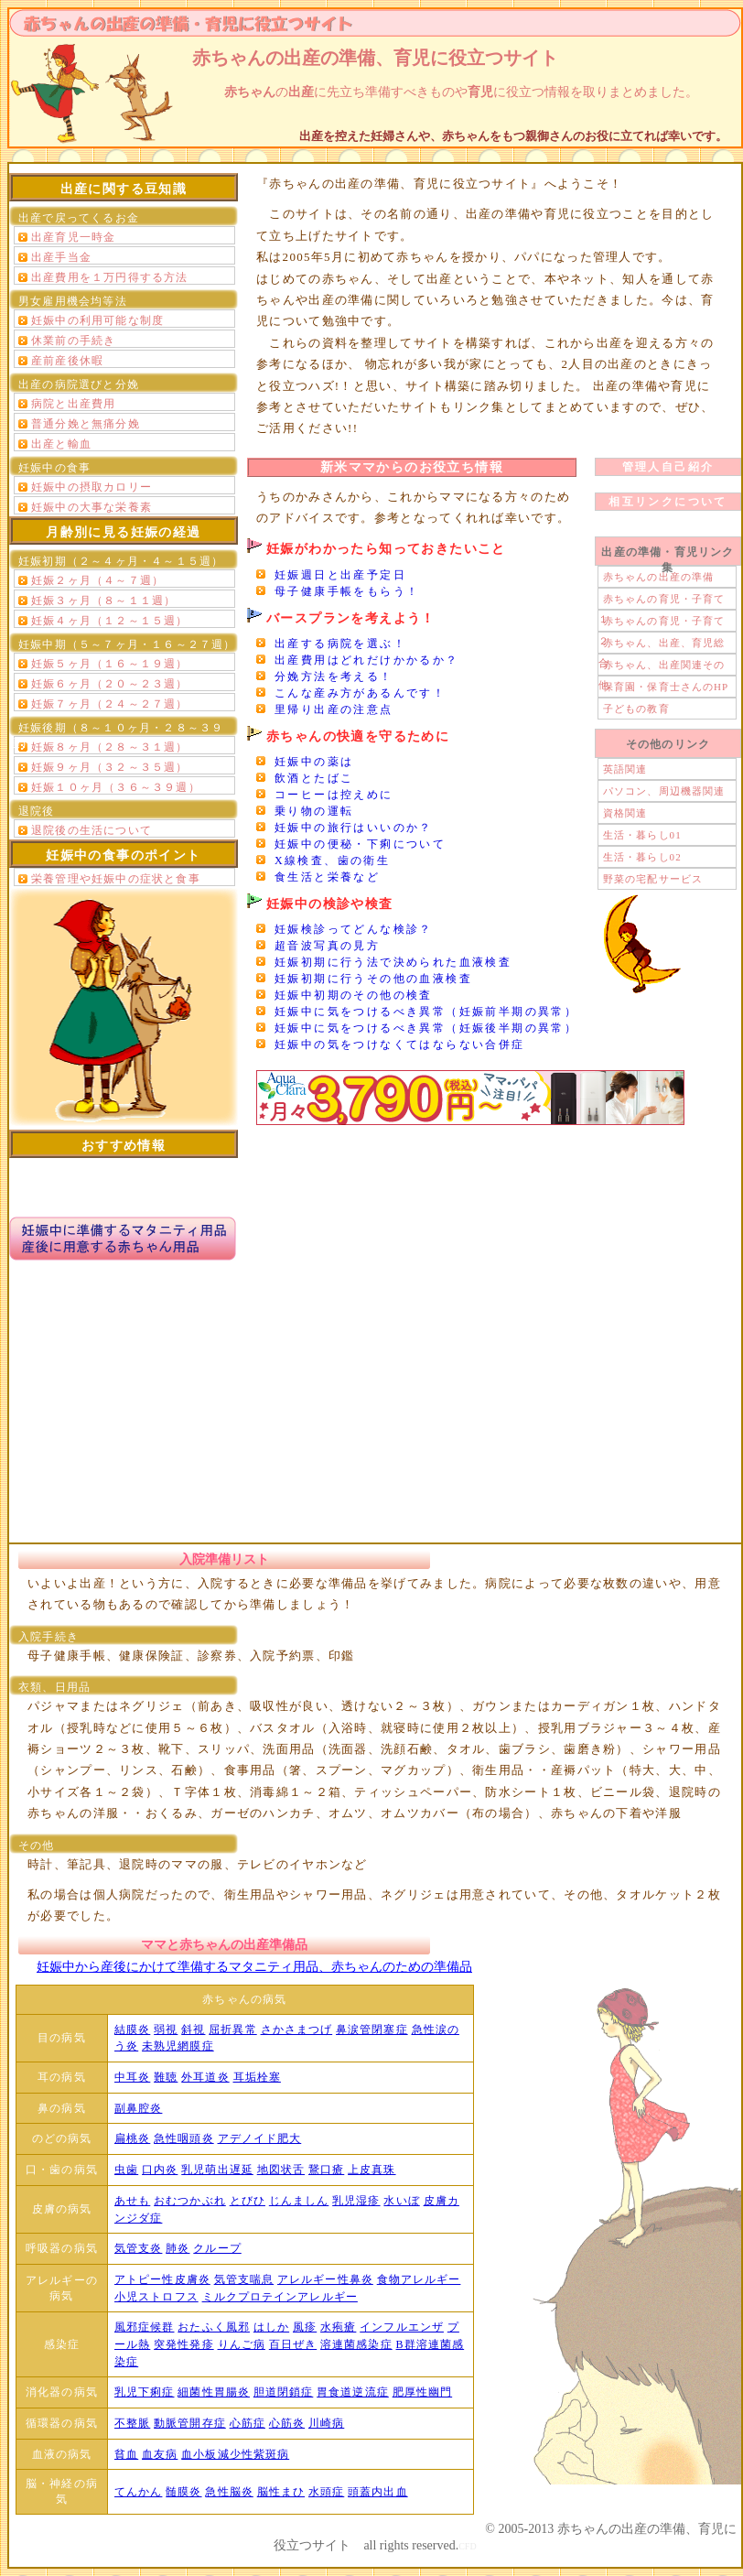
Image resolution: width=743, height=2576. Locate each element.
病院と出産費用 (73, 403)
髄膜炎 (183, 2491)
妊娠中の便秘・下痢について (360, 844)
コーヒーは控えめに (334, 794)
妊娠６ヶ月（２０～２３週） (109, 683)
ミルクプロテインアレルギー (280, 2296)
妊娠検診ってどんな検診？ (354, 929)
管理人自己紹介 (668, 466)
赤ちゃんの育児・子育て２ (661, 623)
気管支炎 (138, 2248)
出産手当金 (61, 257)
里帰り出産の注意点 (334, 709)
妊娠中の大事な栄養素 (91, 507)
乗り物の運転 (314, 811)
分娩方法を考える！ (334, 676)
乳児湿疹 (356, 2200)
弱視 (166, 2029)
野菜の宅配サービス (653, 878)
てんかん (138, 2491)
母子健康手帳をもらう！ (347, 591)
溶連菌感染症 (356, 2344)
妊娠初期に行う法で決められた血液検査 (393, 962)
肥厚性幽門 (423, 2392)
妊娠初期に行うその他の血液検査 (373, 978)
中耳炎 (132, 2077)
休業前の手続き (73, 340)
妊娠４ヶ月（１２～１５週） (109, 620)
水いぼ (401, 2200)
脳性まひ (281, 2491)
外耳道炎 (205, 2077)
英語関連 (625, 768)
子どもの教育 (636, 708)
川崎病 (326, 2423)
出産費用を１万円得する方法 (109, 277)
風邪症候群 (144, 2327)
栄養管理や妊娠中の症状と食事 (115, 878)
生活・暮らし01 (642, 834)
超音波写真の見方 (327, 945)
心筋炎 (287, 2423)
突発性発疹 (184, 2344)
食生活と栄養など (327, 877)
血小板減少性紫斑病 (235, 2454)
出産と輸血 (61, 444)
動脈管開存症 (190, 2423)
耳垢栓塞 (257, 2077)
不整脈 (132, 2423)
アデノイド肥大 (260, 2138)
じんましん (299, 2200)
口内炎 (160, 2169)
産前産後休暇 (67, 360)
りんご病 (241, 2344)
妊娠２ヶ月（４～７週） (97, 580)
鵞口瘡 (326, 2169)
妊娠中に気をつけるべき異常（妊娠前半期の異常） (426, 1011)
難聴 (166, 2077)
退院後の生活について (91, 830)
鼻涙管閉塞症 (372, 2029)
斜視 (193, 2029)
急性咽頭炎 (184, 2138)
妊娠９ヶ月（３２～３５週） (109, 767)
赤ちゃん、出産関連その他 (661, 667)
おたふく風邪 (214, 2327)
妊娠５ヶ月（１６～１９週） (109, 663)
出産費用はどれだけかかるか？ (367, 660)
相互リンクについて (667, 501)
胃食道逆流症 (353, 2392)
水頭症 (326, 2491)
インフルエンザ (402, 2327)
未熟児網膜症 (178, 2046)
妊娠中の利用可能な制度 (97, 320)
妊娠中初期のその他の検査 (354, 995)
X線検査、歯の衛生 (332, 860)
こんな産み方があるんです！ (360, 693)
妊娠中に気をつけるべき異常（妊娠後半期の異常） (426, 1028)
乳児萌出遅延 (217, 2169)
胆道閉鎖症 (283, 2392)
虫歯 (126, 2169)
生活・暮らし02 (642, 856)
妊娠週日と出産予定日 (340, 574)
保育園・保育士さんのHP (665, 686)
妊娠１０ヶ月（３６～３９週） (115, 787)
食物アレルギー (419, 2279)
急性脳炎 (229, 2491)
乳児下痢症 (144, 2392)
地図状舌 (281, 2169)
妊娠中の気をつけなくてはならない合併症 (400, 1044)
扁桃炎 (132, 2138)
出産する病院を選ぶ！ (340, 643)
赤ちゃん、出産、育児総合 (661, 645)
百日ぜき (293, 2344)
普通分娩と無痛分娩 (85, 423)
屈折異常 (232, 2029)
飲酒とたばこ (314, 778)
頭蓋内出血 (378, 2491)
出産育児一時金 (73, 237)
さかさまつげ (297, 2029)
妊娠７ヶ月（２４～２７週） (109, 704)
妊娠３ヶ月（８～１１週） (103, 600)
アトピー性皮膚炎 (162, 2279)
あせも (132, 2200)
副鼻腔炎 (138, 2108)
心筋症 (247, 2423)
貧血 (126, 2454)
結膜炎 (132, 2029)
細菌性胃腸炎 (214, 2392)
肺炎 (177, 2248)
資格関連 (625, 812)
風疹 (305, 2327)
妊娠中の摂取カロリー (91, 487)
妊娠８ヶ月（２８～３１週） (109, 747)
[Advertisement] (372, 1392)
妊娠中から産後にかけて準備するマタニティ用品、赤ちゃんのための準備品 (254, 1967)
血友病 (160, 2454)
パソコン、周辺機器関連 (664, 790)
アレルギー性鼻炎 (325, 2279)
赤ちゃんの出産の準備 (658, 576)
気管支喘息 (244, 2279)
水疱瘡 (338, 2327)
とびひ (247, 2200)
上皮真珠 (371, 2169)
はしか (271, 2327)
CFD (467, 2546)
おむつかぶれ (190, 2200)
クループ (217, 2248)
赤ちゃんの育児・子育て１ (661, 601)
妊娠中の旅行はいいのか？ (354, 827)
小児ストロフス (156, 2296)
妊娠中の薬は (314, 761)
